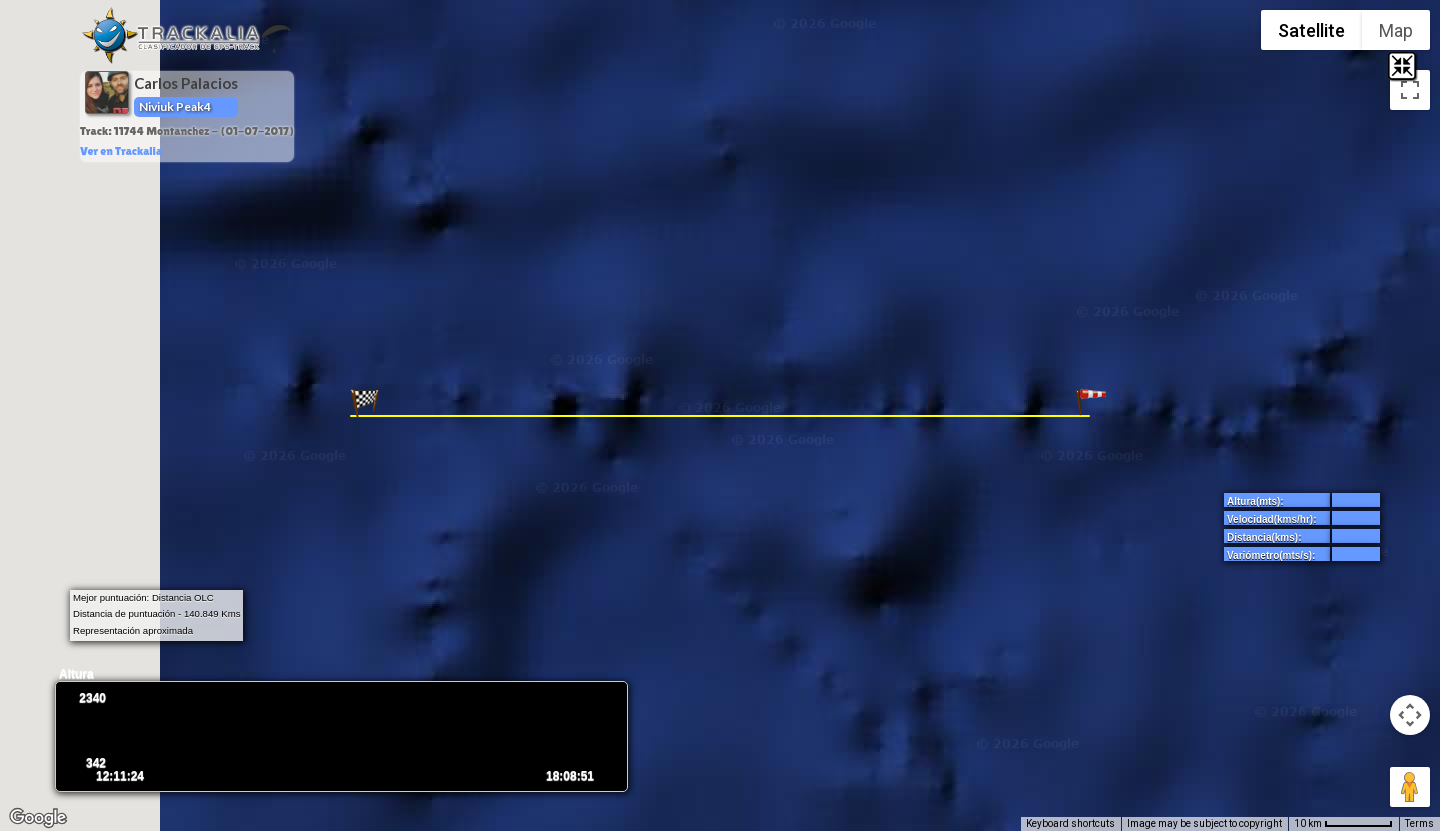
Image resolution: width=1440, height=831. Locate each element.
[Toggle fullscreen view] (1410, 90)
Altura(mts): (1255, 501)
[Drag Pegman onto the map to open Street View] (1410, 787)
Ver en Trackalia (121, 151)
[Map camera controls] (1410, 715)
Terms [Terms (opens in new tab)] (1419, 823)
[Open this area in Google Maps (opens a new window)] (38, 818)
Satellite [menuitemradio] (1311, 30)
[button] (1091, 403)
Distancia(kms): (1264, 537)
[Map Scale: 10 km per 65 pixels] (1343, 824)
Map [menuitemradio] (1396, 30)
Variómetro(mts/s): (1271, 555)
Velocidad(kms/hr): (1271, 519)
